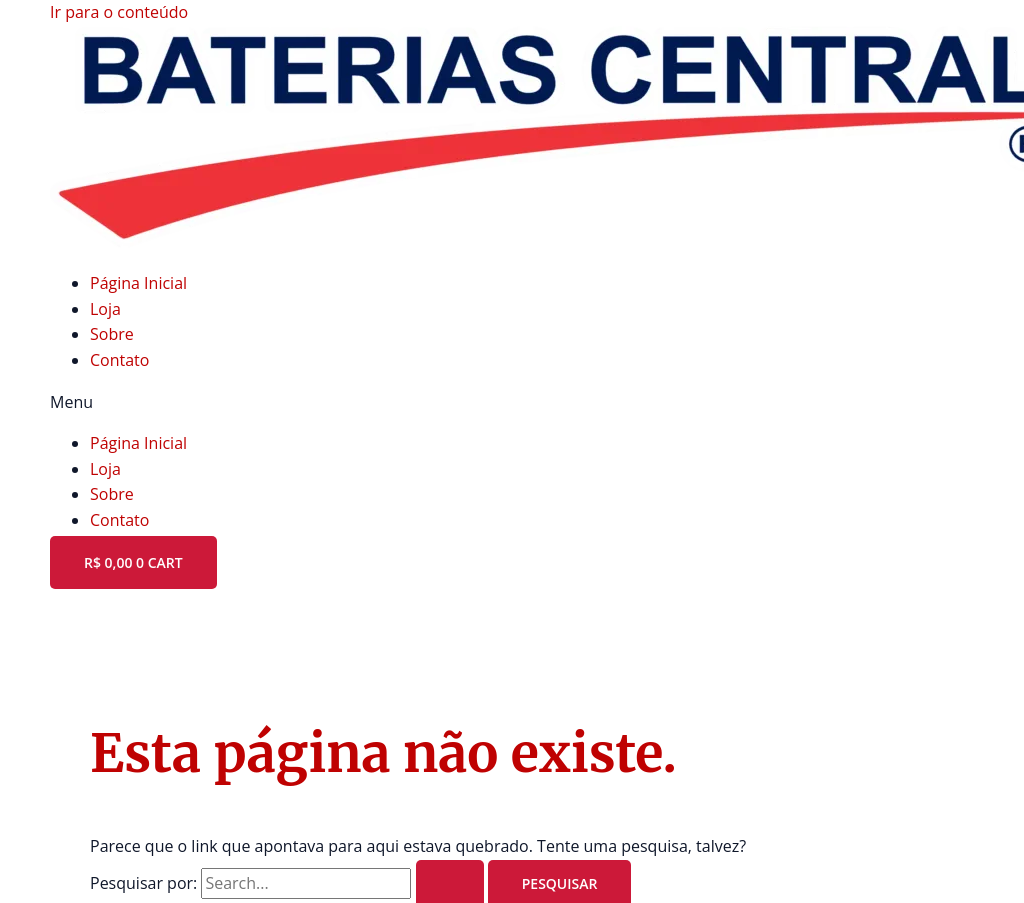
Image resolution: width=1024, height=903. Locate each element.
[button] (512, 403)
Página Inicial (138, 283)
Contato (119, 360)
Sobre (112, 334)
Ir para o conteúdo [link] (119, 12)
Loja (105, 309)
